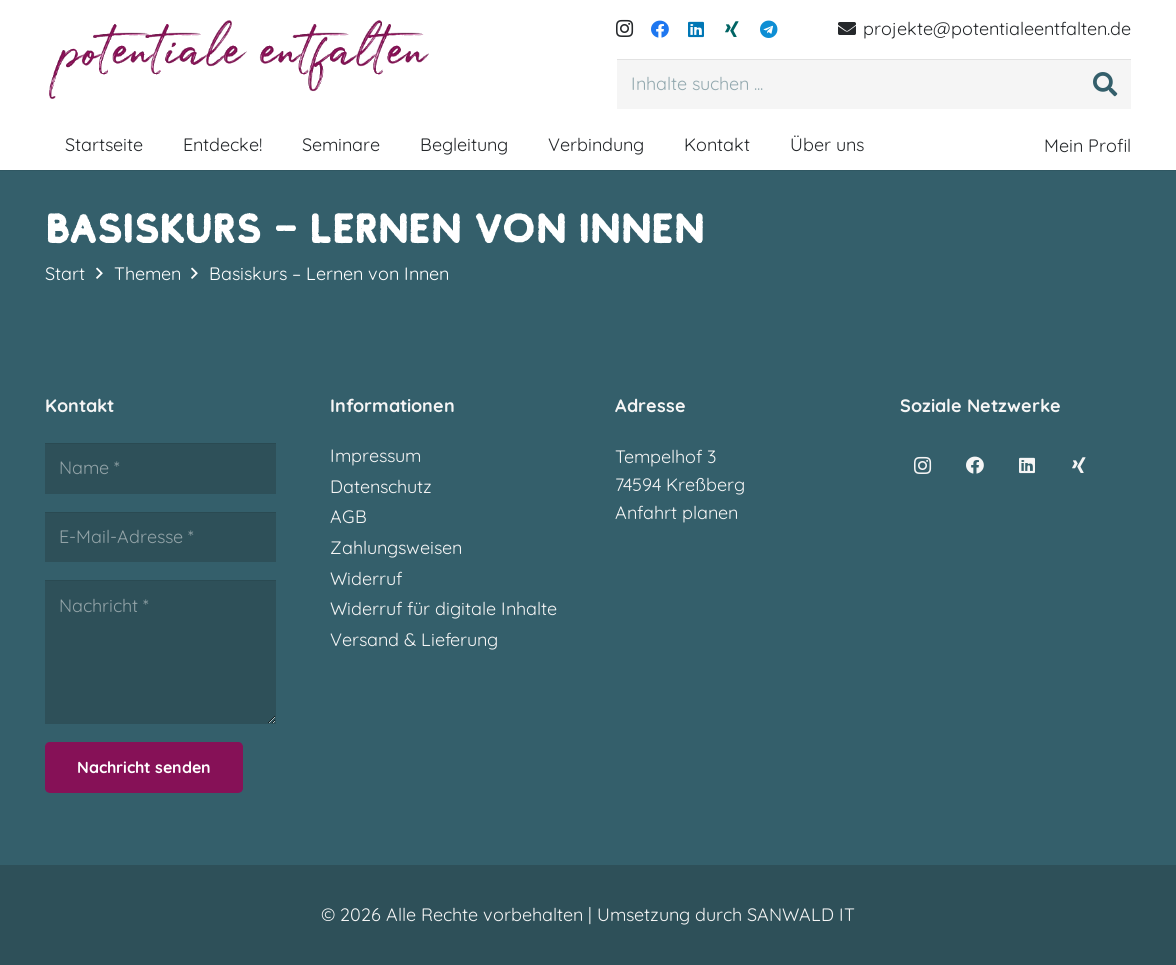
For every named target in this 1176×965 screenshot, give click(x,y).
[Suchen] (1105, 84)
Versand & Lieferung (414, 639)
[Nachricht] (160, 652)
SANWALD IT (801, 914)
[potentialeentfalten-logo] (242, 60)
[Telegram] (768, 29)
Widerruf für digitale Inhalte (443, 608)
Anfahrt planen (676, 512)
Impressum (375, 455)
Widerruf (366, 578)
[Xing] (732, 29)
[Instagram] (624, 29)
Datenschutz (381, 486)
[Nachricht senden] (144, 767)
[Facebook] (660, 29)
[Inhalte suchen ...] (874, 84)
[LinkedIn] (696, 29)
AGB (348, 516)
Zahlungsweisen (396, 547)
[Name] (160, 468)
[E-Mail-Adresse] (160, 537)
